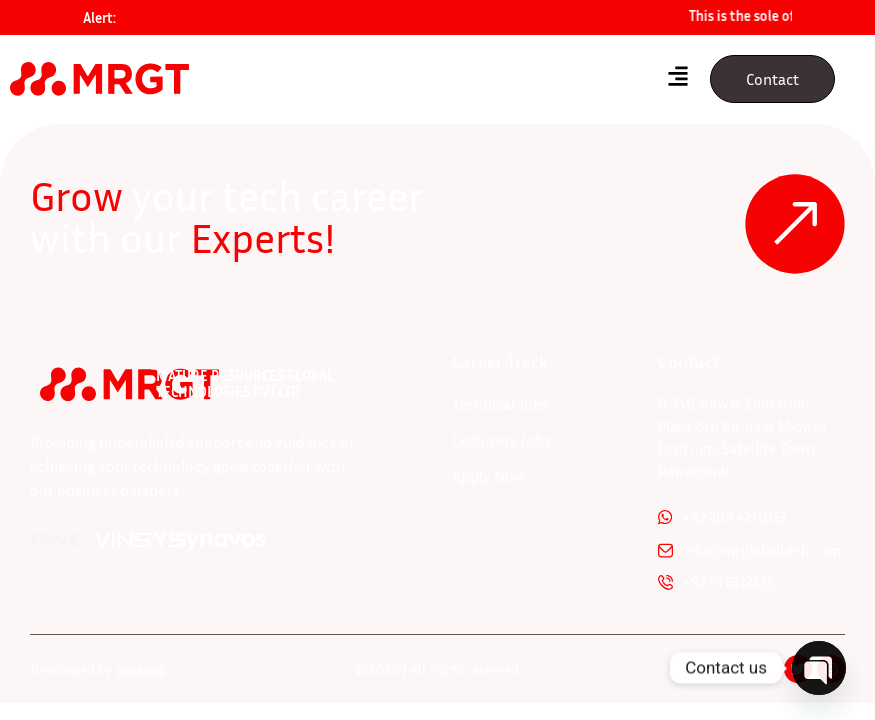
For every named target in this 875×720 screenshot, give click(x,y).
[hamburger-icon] (677, 79)
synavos (140, 668)
